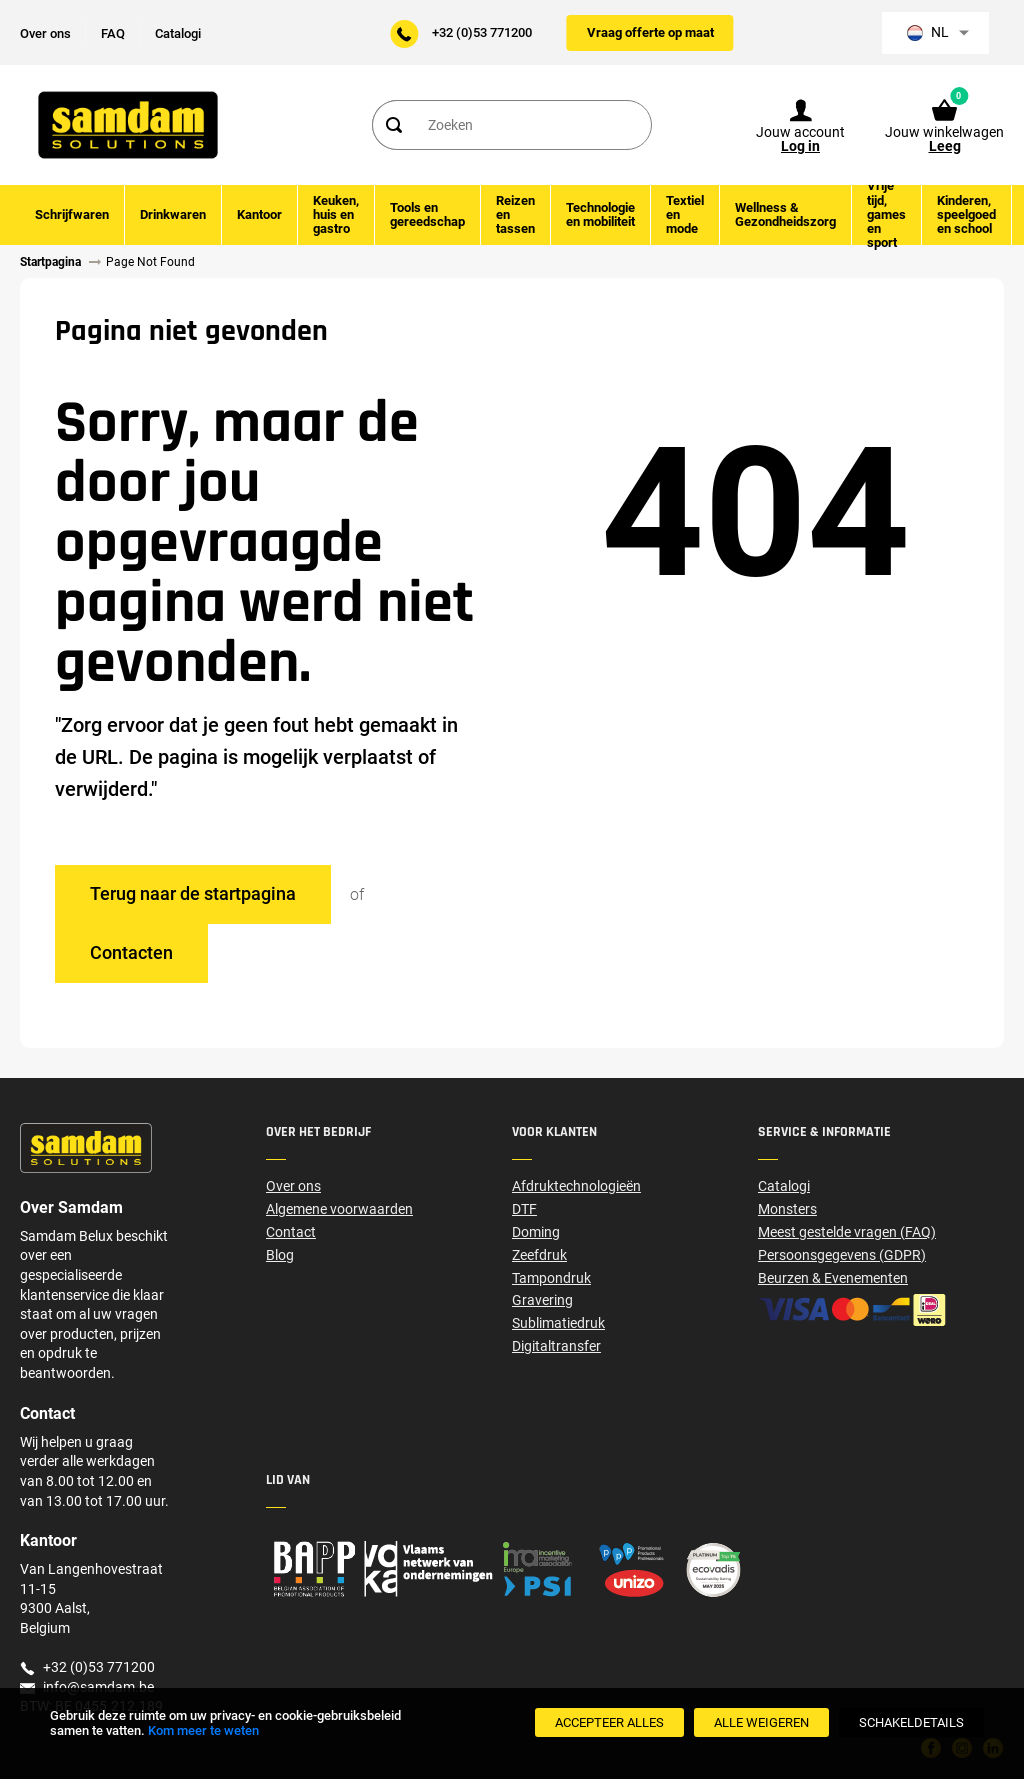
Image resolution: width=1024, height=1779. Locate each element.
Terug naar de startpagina (193, 893)
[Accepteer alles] (609, 1722)
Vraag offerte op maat (650, 32)
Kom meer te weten (203, 1730)
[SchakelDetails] (911, 1722)
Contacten (131, 952)
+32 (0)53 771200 (482, 32)
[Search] (393, 125)
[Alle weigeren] (761, 1722)
